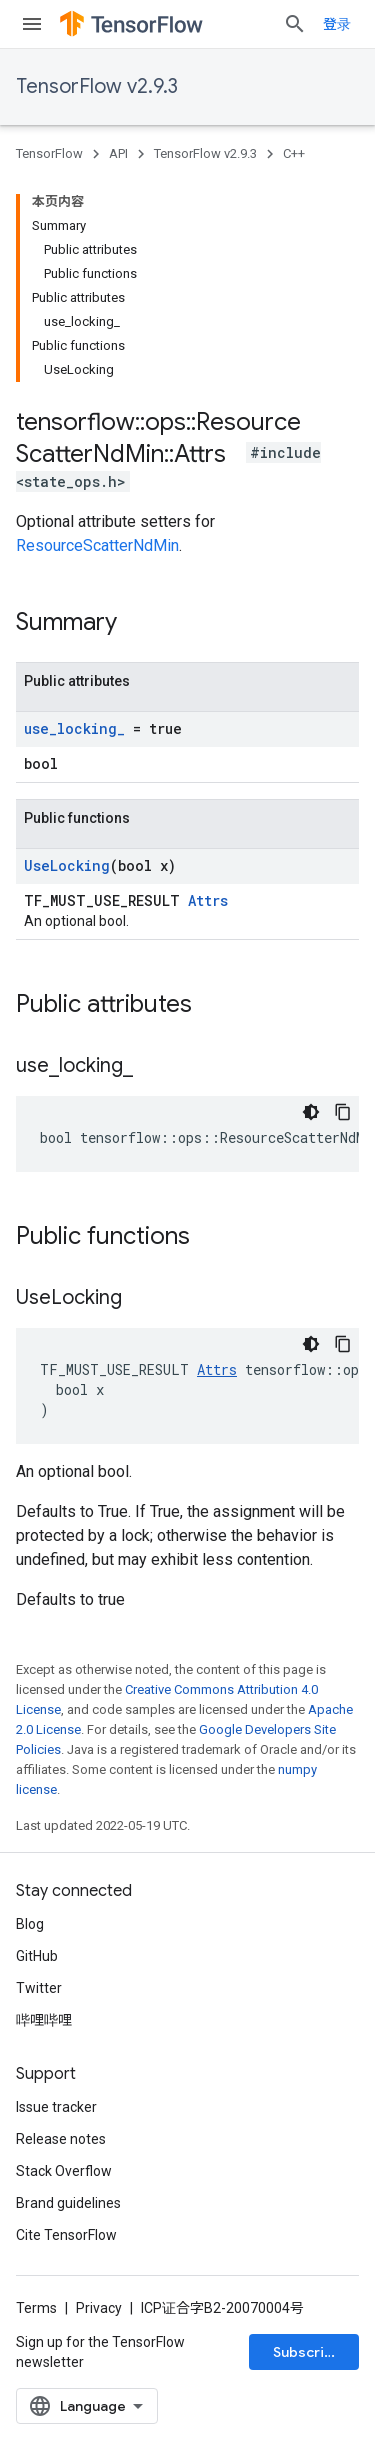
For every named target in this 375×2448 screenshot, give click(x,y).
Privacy (99, 2308)
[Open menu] (32, 24)
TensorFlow (49, 153)
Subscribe (307, 2352)
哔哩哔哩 (44, 2020)
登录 (337, 24)
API (118, 153)
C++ (294, 153)
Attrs (208, 900)
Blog (30, 1924)
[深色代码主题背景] (311, 1112)
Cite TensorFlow (66, 2235)
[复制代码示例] (343, 1112)
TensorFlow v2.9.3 (97, 86)
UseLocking (67, 865)
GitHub (37, 1956)
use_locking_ (74, 728)
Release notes (61, 2139)
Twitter (39, 1988)
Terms (36, 2308)
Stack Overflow (64, 2171)
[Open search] (295, 24)
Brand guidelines (68, 2203)
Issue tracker (56, 2107)
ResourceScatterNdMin (97, 545)
